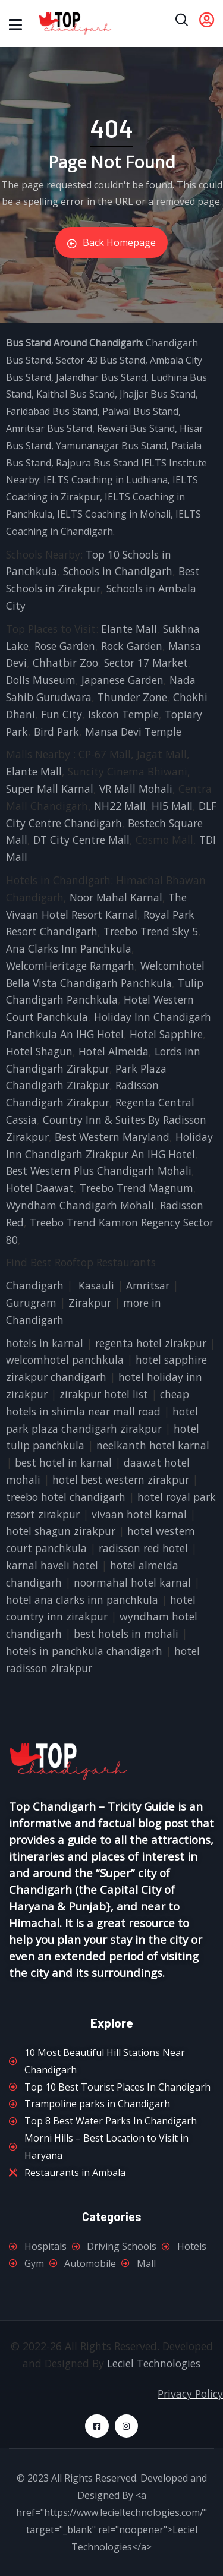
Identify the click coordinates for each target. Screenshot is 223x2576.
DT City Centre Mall (81, 840)
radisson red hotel (143, 1548)
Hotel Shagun (39, 1051)
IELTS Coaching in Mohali (114, 514)
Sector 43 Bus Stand (100, 360)
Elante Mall (129, 629)
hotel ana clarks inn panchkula (82, 1600)
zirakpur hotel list (103, 1394)
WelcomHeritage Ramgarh (70, 965)
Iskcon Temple (123, 714)
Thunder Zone (132, 697)
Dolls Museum (41, 680)
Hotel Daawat (40, 1188)
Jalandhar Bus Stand (101, 377)
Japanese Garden (122, 680)
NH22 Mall (120, 806)
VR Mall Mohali (135, 788)
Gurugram (31, 1302)
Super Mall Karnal (49, 788)
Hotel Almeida (113, 1051)
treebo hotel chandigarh (65, 1497)
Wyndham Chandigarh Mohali (80, 1205)
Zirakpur (89, 1302)
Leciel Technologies (153, 2363)
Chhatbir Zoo (65, 662)
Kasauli (96, 1285)
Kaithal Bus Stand (75, 394)
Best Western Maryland (112, 1137)
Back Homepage (111, 242)
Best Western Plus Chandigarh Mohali (98, 1171)
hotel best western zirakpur (120, 1480)
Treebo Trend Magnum (136, 1188)
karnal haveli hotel (52, 1565)
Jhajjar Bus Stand (158, 394)
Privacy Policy (190, 2393)
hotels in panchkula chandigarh (84, 1651)
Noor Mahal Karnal (116, 897)
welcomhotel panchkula (65, 1359)
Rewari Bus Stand (136, 428)
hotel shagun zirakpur (60, 1531)
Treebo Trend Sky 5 (150, 931)
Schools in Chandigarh (117, 571)
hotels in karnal (44, 1343)
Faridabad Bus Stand (52, 411)
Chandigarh (35, 1285)
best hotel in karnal (63, 1462)
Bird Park (56, 731)
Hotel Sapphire (166, 1034)
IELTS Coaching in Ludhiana (105, 479)
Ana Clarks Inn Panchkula (68, 948)
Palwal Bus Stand (140, 411)
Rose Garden (64, 646)
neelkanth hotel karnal (152, 1445)
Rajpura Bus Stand (97, 462)
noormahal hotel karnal (132, 1582)
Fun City (61, 714)
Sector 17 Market (146, 662)
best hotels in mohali (126, 1633)
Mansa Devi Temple (133, 731)
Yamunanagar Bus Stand (111, 445)
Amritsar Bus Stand (49, 428)
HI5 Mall (172, 806)
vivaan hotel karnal (139, 1514)
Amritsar (147, 1285)
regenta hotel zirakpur (150, 1343)
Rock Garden (131, 646)
